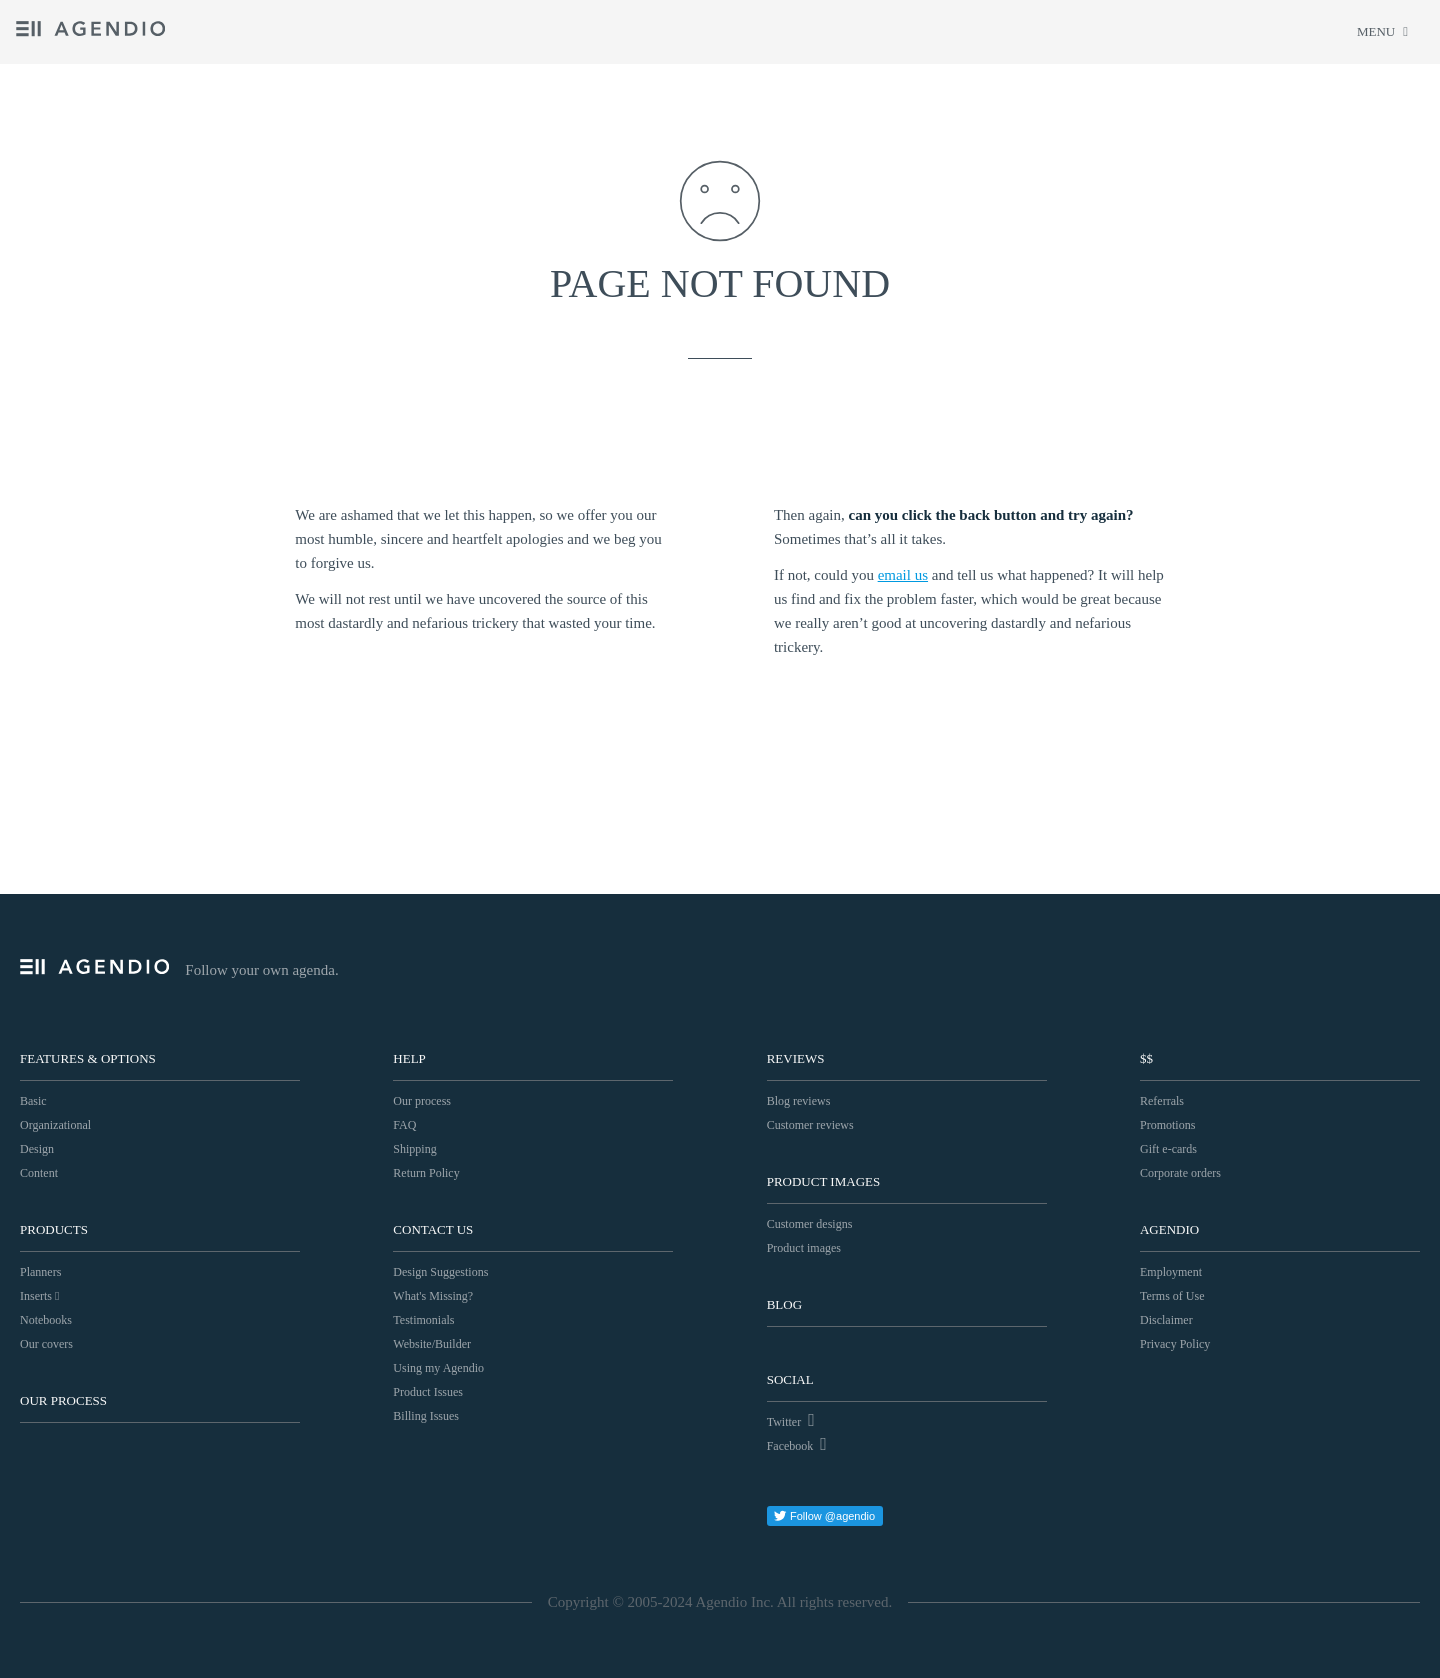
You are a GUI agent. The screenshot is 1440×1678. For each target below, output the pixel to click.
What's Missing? (433, 1296)
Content (39, 1173)
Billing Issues (426, 1416)
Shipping (414, 1149)
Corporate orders (1180, 1173)
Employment (1171, 1272)
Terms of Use (1172, 1296)
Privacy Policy (1175, 1344)
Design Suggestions (440, 1272)
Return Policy (426, 1173)
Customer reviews (810, 1125)
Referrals (1162, 1101)
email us (903, 575)
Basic (33, 1101)
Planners (40, 1272)
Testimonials (423, 1320)
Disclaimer (1166, 1320)
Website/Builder (432, 1344)
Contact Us (433, 1229)
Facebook (797, 1444)
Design (37, 1149)
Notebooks (46, 1320)
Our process (63, 1400)
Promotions (1167, 1125)
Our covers (46, 1344)
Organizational (55, 1125)
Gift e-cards (1168, 1149)
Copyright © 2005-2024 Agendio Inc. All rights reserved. (720, 1602)
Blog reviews (799, 1101)
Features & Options (88, 1058)
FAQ (404, 1125)
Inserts (39, 1296)
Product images (804, 1248)
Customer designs (810, 1224)
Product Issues (428, 1392)
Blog (784, 1304)
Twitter (791, 1420)
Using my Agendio (438, 1368)
